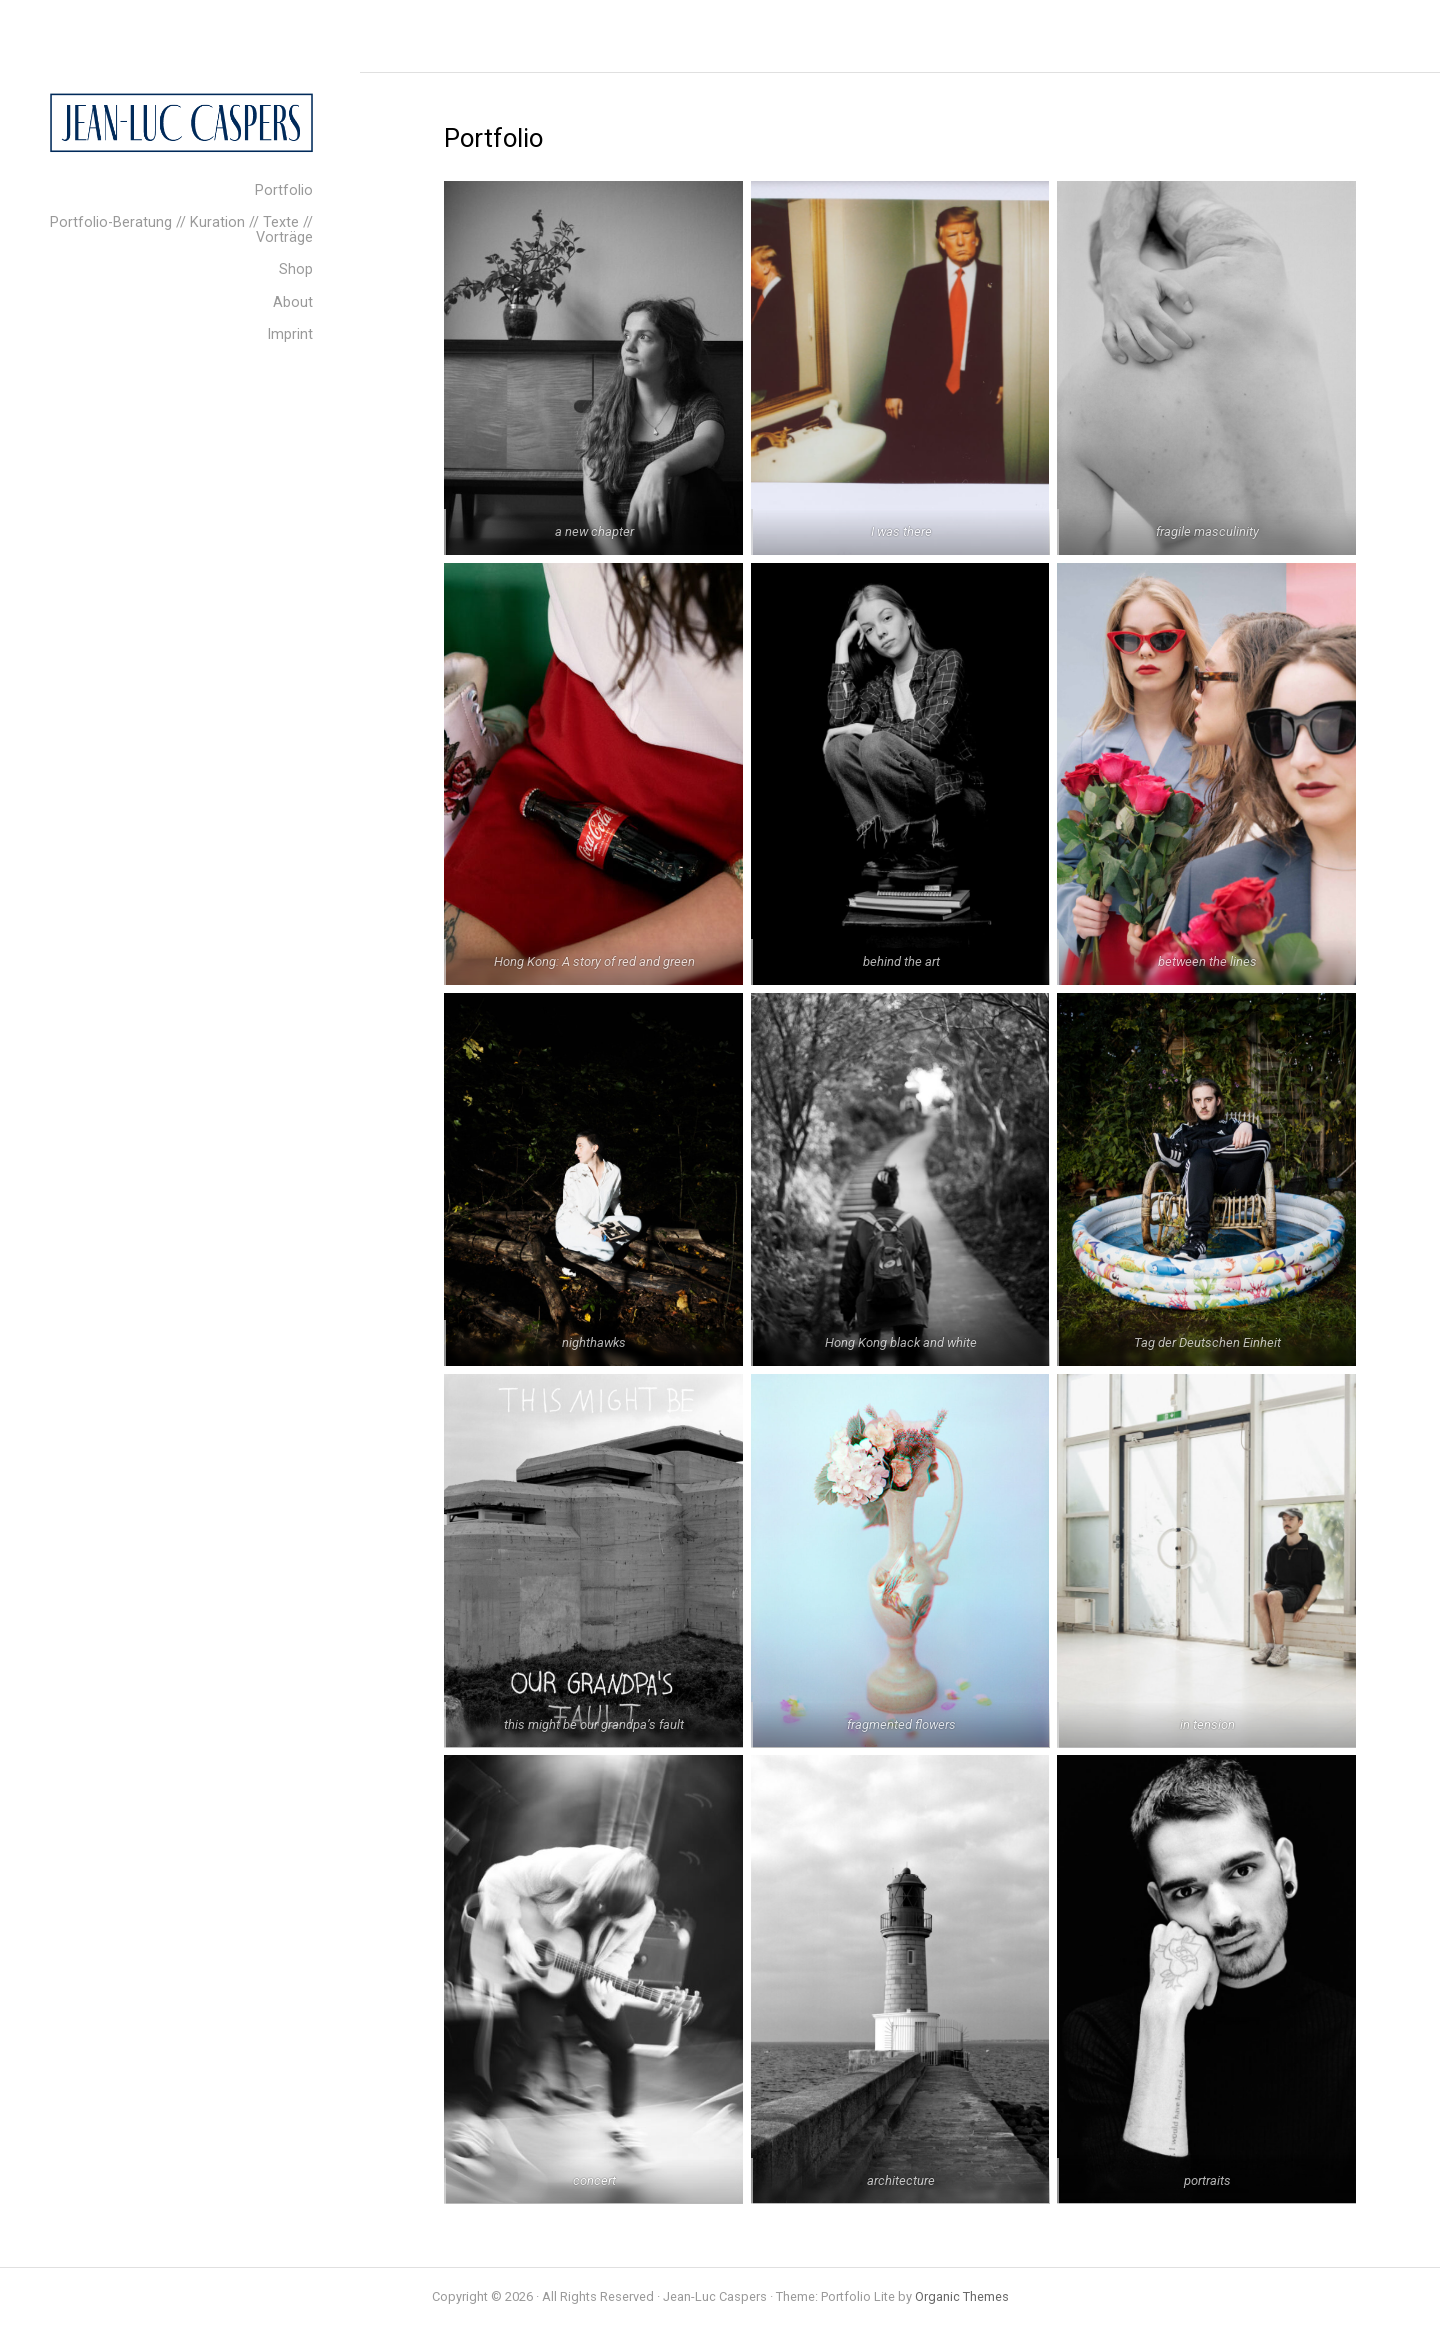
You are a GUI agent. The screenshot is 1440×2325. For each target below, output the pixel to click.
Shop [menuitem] (296, 269)
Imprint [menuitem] (290, 334)
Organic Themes (962, 2296)
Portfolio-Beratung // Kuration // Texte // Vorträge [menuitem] (181, 229)
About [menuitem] (293, 302)
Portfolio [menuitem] (284, 190)
